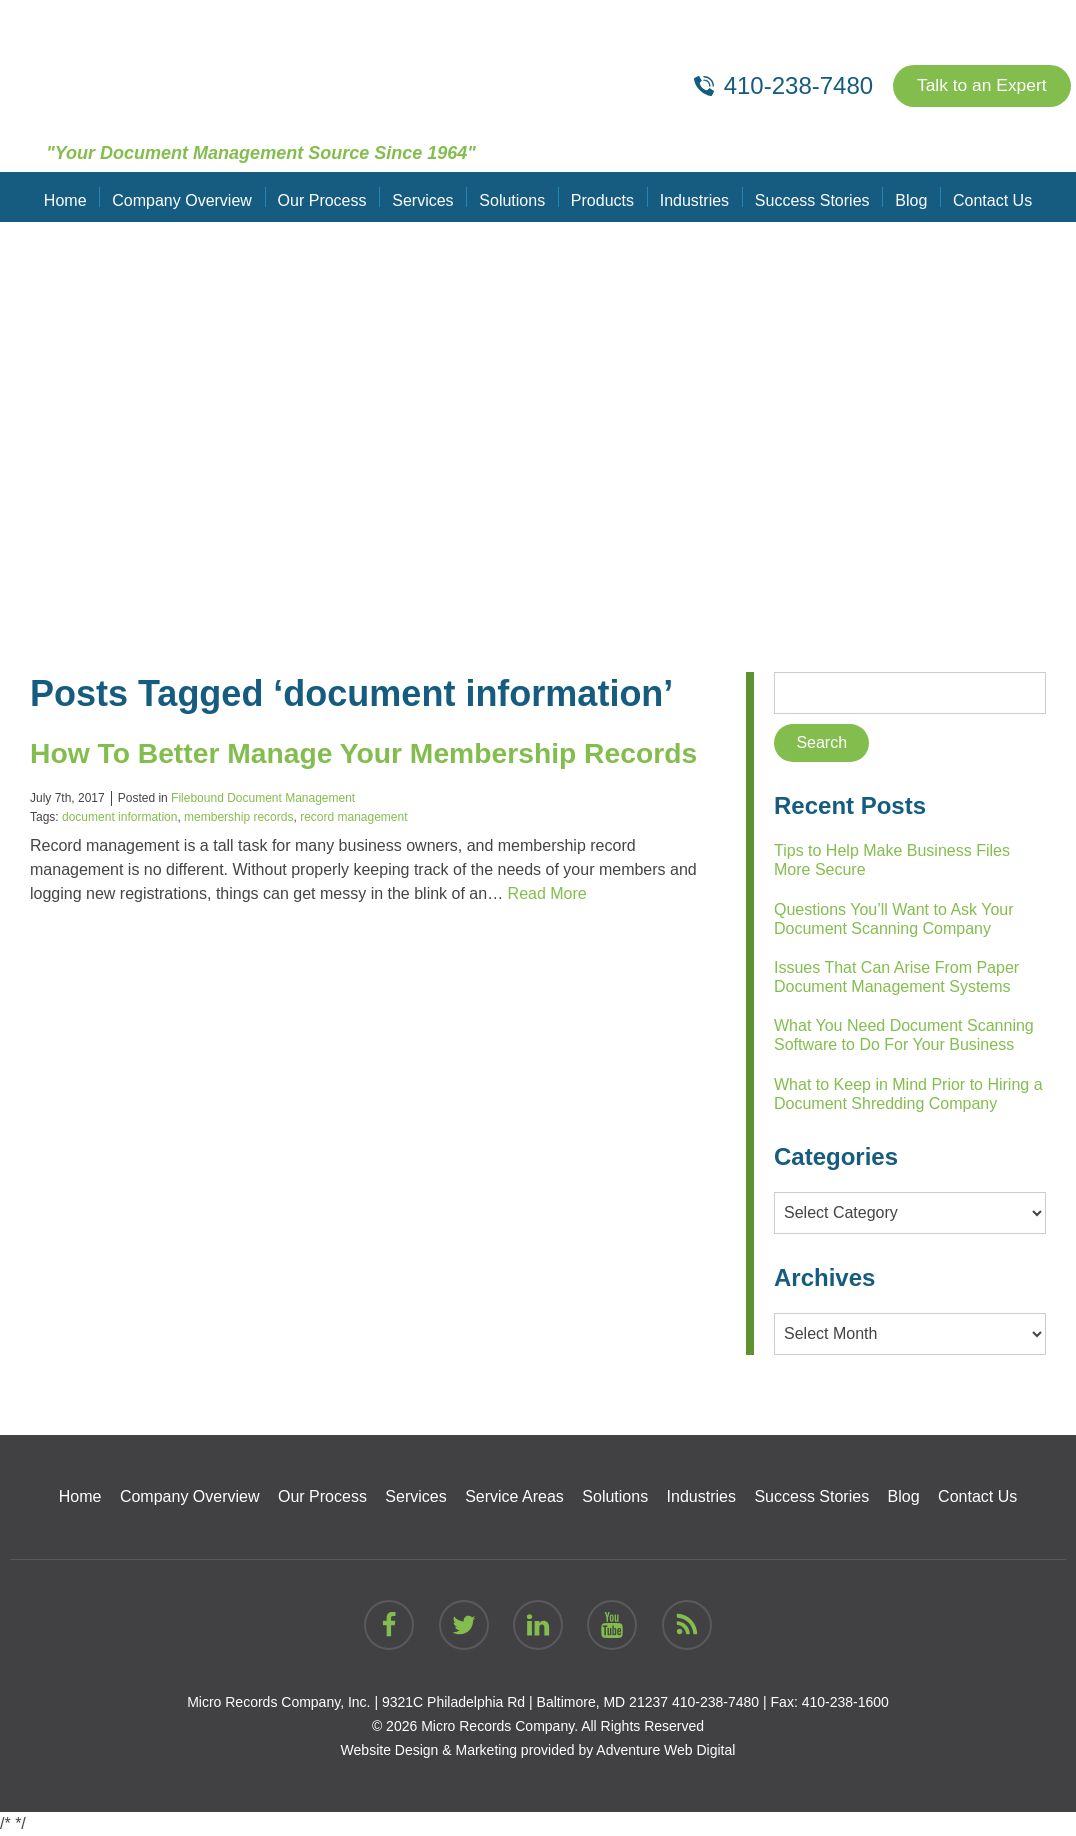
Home (73, 196)
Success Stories (808, 196)
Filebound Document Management (263, 834)
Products (601, 196)
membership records (238, 853)
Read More (547, 929)
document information (119, 853)
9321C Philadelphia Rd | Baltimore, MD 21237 (525, 1702)
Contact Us (984, 196)
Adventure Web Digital (665, 1750)
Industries (691, 196)
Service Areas (514, 1496)
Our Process (326, 196)
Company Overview (188, 196)
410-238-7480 (715, 1702)
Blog (905, 196)
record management (353, 853)
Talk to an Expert (979, 86)
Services (425, 196)
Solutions (513, 196)
